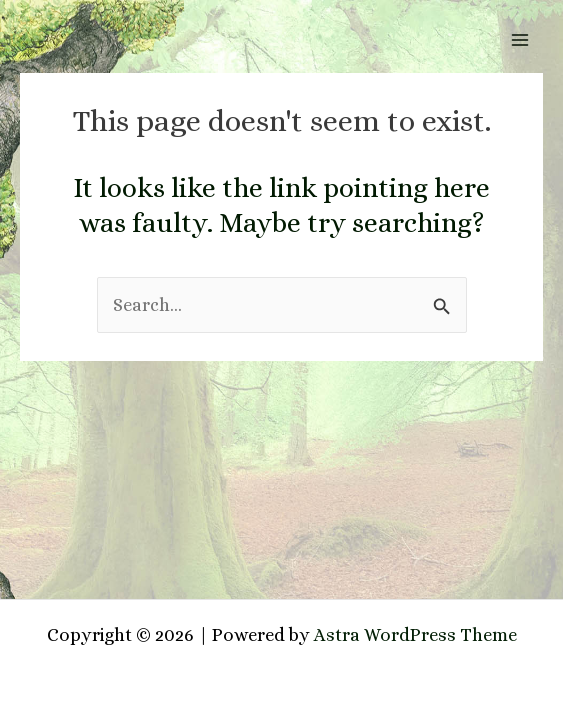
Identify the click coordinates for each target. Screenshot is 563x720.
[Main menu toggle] (520, 40)
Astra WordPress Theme (415, 634)
